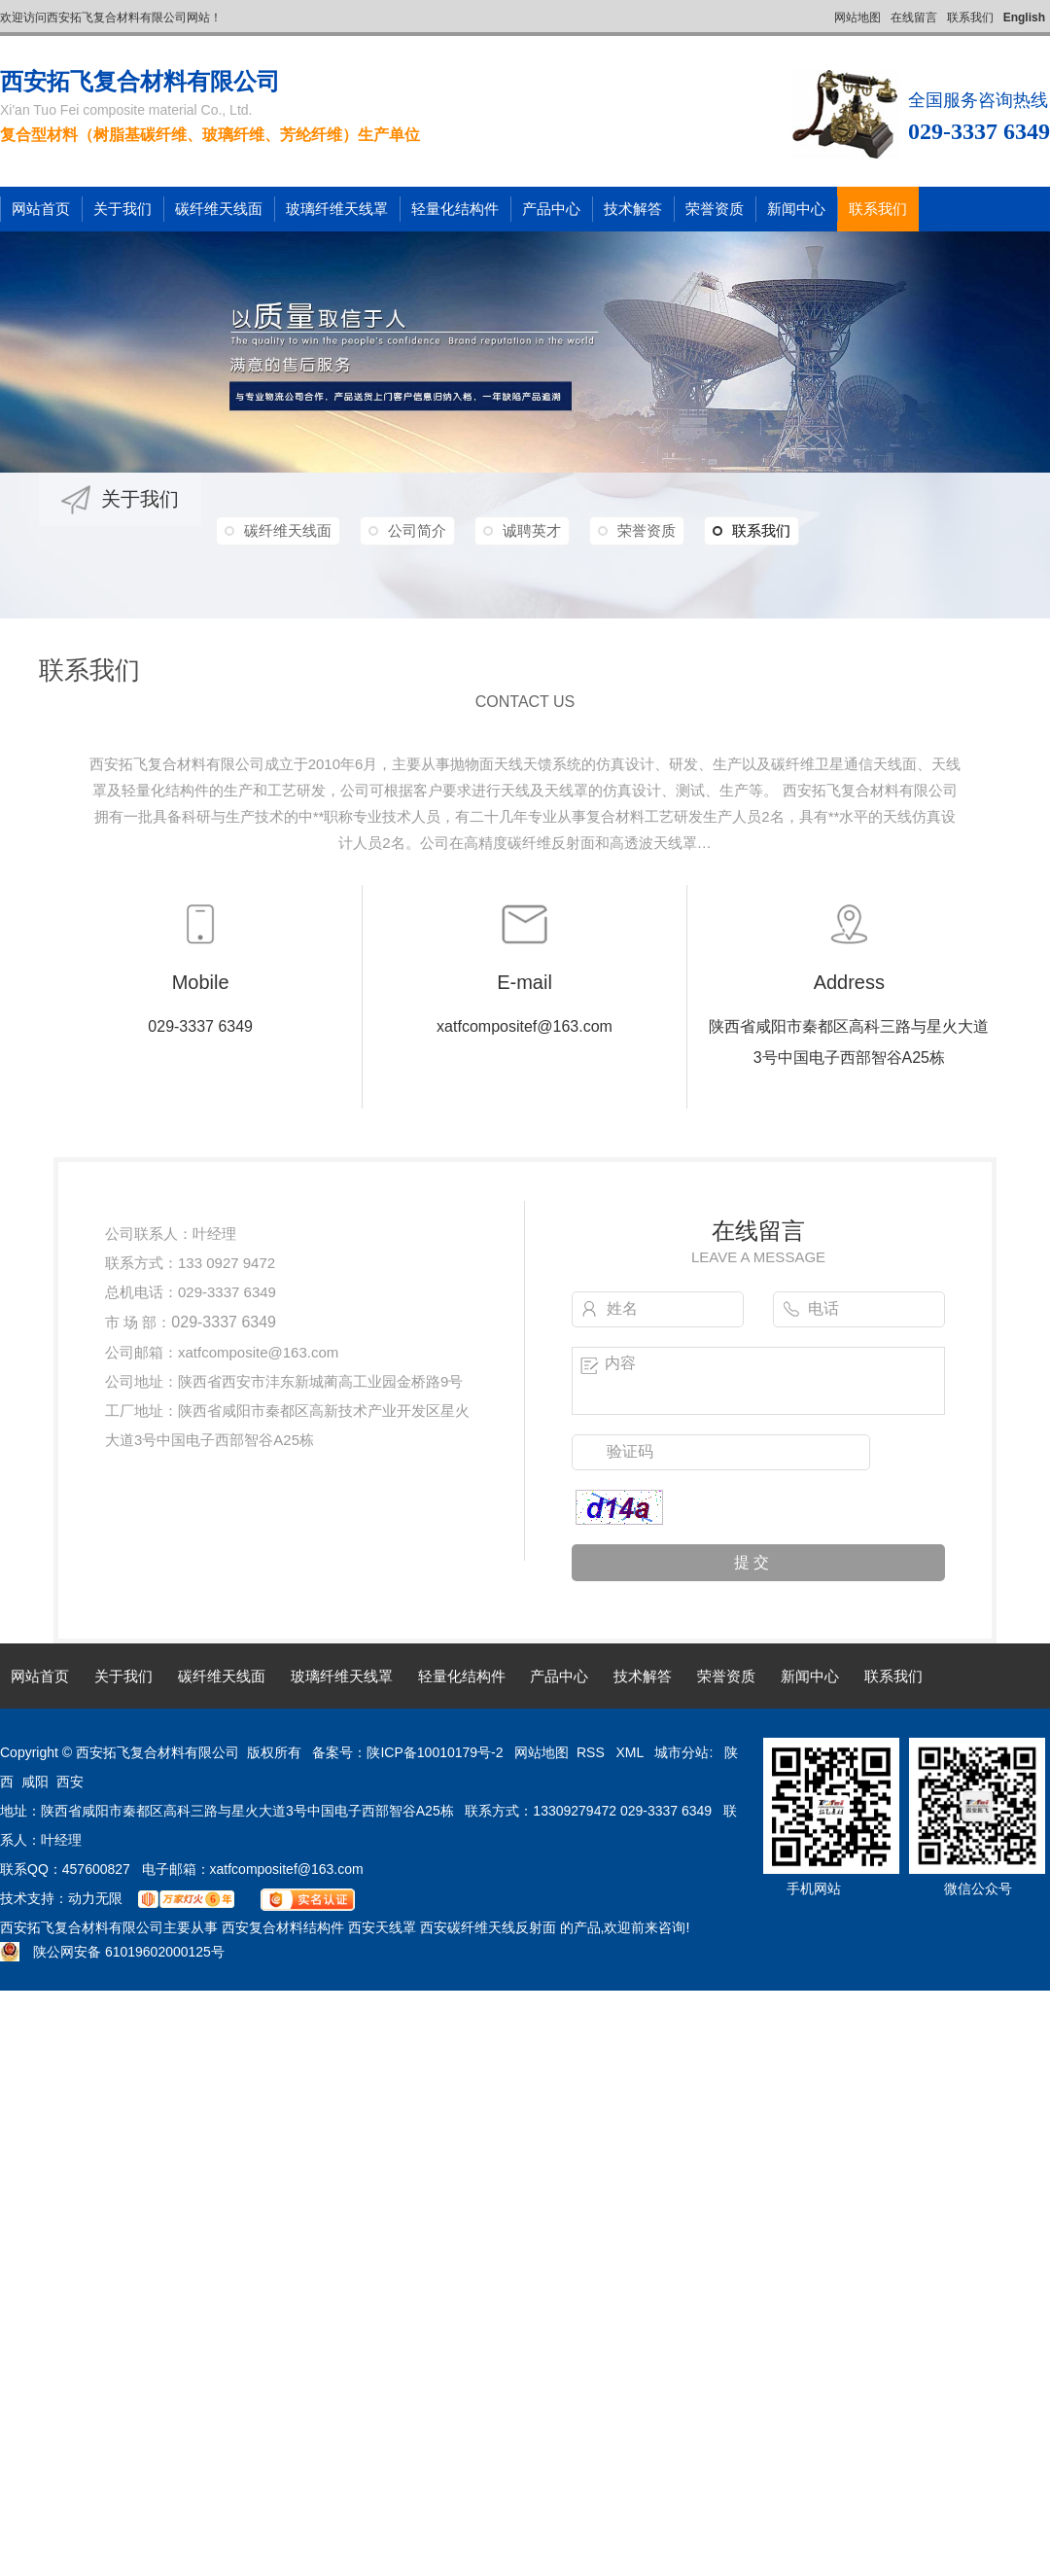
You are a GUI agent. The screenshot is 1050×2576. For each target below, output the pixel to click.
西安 (70, 1781)
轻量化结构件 (455, 208)
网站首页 (41, 208)
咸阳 (35, 1781)
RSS (593, 1752)
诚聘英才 (532, 530)
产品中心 (551, 208)
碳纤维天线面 (218, 208)
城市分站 (681, 1752)
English (1024, 17)
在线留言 (914, 17)
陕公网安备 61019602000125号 (112, 1951)
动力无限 (95, 1898)
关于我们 (122, 208)
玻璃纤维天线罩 (337, 208)
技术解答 (633, 208)
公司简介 (417, 530)
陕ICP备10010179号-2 (435, 1752)
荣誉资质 (714, 208)
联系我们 (970, 17)
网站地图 (857, 17)
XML (631, 1752)
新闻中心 (796, 208)
